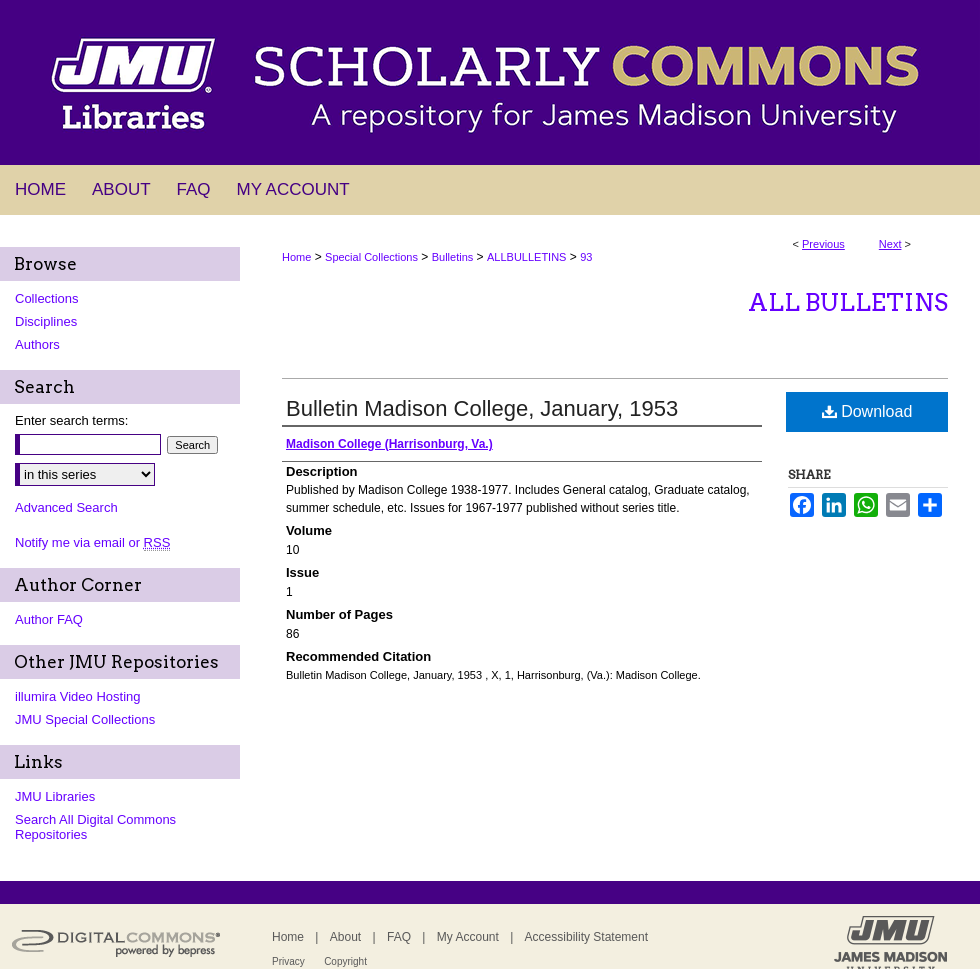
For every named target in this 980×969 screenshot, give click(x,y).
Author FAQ (49, 619)
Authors (37, 344)
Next (890, 244)
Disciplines (46, 321)
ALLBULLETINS (526, 257)
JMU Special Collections (85, 719)
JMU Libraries (55, 796)
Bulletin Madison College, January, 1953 (482, 408)
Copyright (345, 961)
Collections (47, 298)
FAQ (399, 937)
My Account (468, 937)
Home (296, 257)
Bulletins (453, 257)
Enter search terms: (71, 420)
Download (867, 411)
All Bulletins (848, 302)
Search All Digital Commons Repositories (95, 827)
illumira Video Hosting (78, 696)
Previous (823, 244)
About (345, 937)
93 (586, 257)
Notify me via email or (92, 542)
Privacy (288, 961)
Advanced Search (66, 507)
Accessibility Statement (586, 937)
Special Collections (371, 257)
